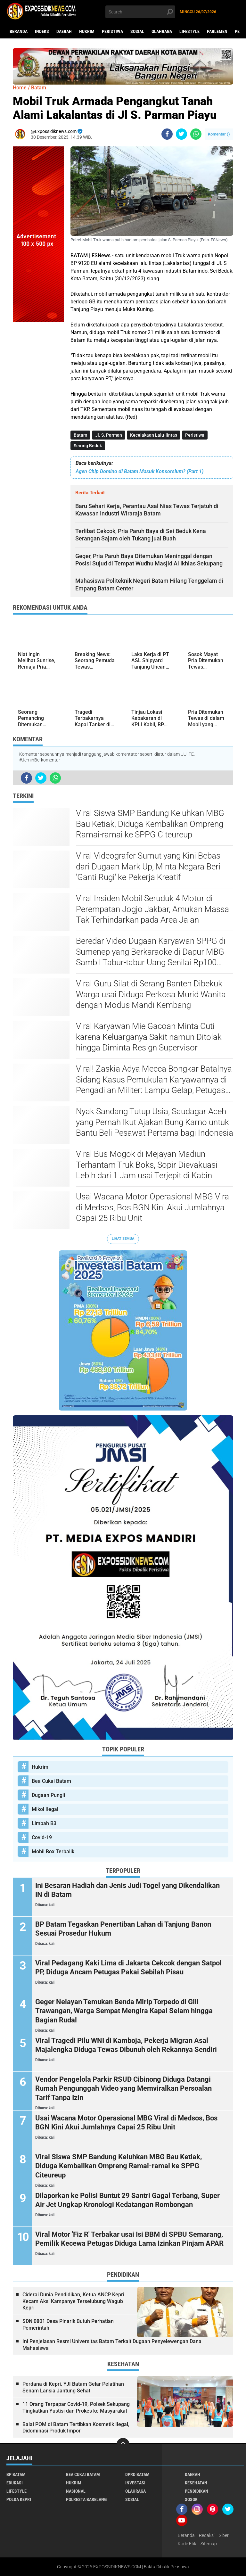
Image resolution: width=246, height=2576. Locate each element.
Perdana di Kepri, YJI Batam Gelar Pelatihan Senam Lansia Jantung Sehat (73, 2387)
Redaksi (207, 2535)
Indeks (42, 31)
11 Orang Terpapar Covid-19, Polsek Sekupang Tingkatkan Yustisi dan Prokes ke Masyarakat (76, 2407)
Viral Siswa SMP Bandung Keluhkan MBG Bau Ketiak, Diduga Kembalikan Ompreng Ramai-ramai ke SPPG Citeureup (150, 824)
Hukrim (86, 31)
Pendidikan (196, 2491)
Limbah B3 (44, 1823)
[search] (140, 11)
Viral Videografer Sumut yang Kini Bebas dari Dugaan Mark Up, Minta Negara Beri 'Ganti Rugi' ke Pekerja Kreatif (148, 866)
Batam (80, 435)
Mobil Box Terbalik (53, 1851)
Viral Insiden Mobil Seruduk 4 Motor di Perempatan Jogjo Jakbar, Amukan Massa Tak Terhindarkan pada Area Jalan (152, 909)
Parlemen (217, 31)
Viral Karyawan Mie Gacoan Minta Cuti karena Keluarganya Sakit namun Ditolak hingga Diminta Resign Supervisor (149, 1037)
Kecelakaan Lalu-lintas (153, 435)
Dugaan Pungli (48, 1795)
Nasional (76, 2491)
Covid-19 (42, 1837)
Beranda (19, 31)
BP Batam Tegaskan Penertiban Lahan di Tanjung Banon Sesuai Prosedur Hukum (123, 1929)
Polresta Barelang (86, 2499)
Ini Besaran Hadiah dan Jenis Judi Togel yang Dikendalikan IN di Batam (127, 1890)
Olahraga (162, 31)
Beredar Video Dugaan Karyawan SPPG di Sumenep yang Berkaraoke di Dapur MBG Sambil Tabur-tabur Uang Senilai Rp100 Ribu (151, 952)
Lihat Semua (123, 1239)
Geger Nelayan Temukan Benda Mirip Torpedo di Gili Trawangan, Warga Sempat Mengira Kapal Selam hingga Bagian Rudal (124, 2011)
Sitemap (209, 2543)
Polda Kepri (18, 2499)
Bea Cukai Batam (51, 1781)
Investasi (135, 2482)
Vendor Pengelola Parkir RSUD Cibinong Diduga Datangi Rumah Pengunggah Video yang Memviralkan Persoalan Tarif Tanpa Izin (123, 2088)
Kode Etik (187, 2543)
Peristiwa (112, 31)
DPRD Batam (137, 2474)
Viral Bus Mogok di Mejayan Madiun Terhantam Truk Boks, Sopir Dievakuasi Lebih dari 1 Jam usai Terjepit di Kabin (146, 1165)
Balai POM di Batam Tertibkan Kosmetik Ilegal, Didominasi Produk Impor (75, 2427)
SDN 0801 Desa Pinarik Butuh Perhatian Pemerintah (68, 2324)
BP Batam (16, 2474)
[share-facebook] (167, 134)
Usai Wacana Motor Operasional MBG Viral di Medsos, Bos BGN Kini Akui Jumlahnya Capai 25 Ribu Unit (153, 1207)
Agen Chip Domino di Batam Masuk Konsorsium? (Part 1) (139, 471)
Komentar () (219, 134)
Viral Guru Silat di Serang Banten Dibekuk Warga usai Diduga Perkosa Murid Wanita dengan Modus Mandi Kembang (151, 994)
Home (20, 88)
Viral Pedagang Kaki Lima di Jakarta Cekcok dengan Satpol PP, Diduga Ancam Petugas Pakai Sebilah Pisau (128, 1967)
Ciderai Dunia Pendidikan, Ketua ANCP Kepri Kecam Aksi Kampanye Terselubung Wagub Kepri (73, 2301)
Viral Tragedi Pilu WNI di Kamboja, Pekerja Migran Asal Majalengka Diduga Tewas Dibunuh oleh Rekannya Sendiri (126, 2045)
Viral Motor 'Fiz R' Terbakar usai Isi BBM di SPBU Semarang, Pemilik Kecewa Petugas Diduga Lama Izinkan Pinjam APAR (129, 2239)
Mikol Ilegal (45, 1809)
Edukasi (14, 2482)
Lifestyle (189, 31)
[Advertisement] (38, 418)
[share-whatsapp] (195, 134)
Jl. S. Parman (108, 435)
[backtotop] (123, 2444)
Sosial (137, 31)
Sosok (191, 2499)
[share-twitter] (181, 134)
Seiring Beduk (88, 445)
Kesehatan (196, 2482)
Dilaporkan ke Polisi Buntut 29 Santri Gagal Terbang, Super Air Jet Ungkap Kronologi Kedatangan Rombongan (127, 2200)
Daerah (64, 31)
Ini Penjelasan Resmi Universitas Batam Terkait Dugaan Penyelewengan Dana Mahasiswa (111, 2344)
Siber (224, 2535)
